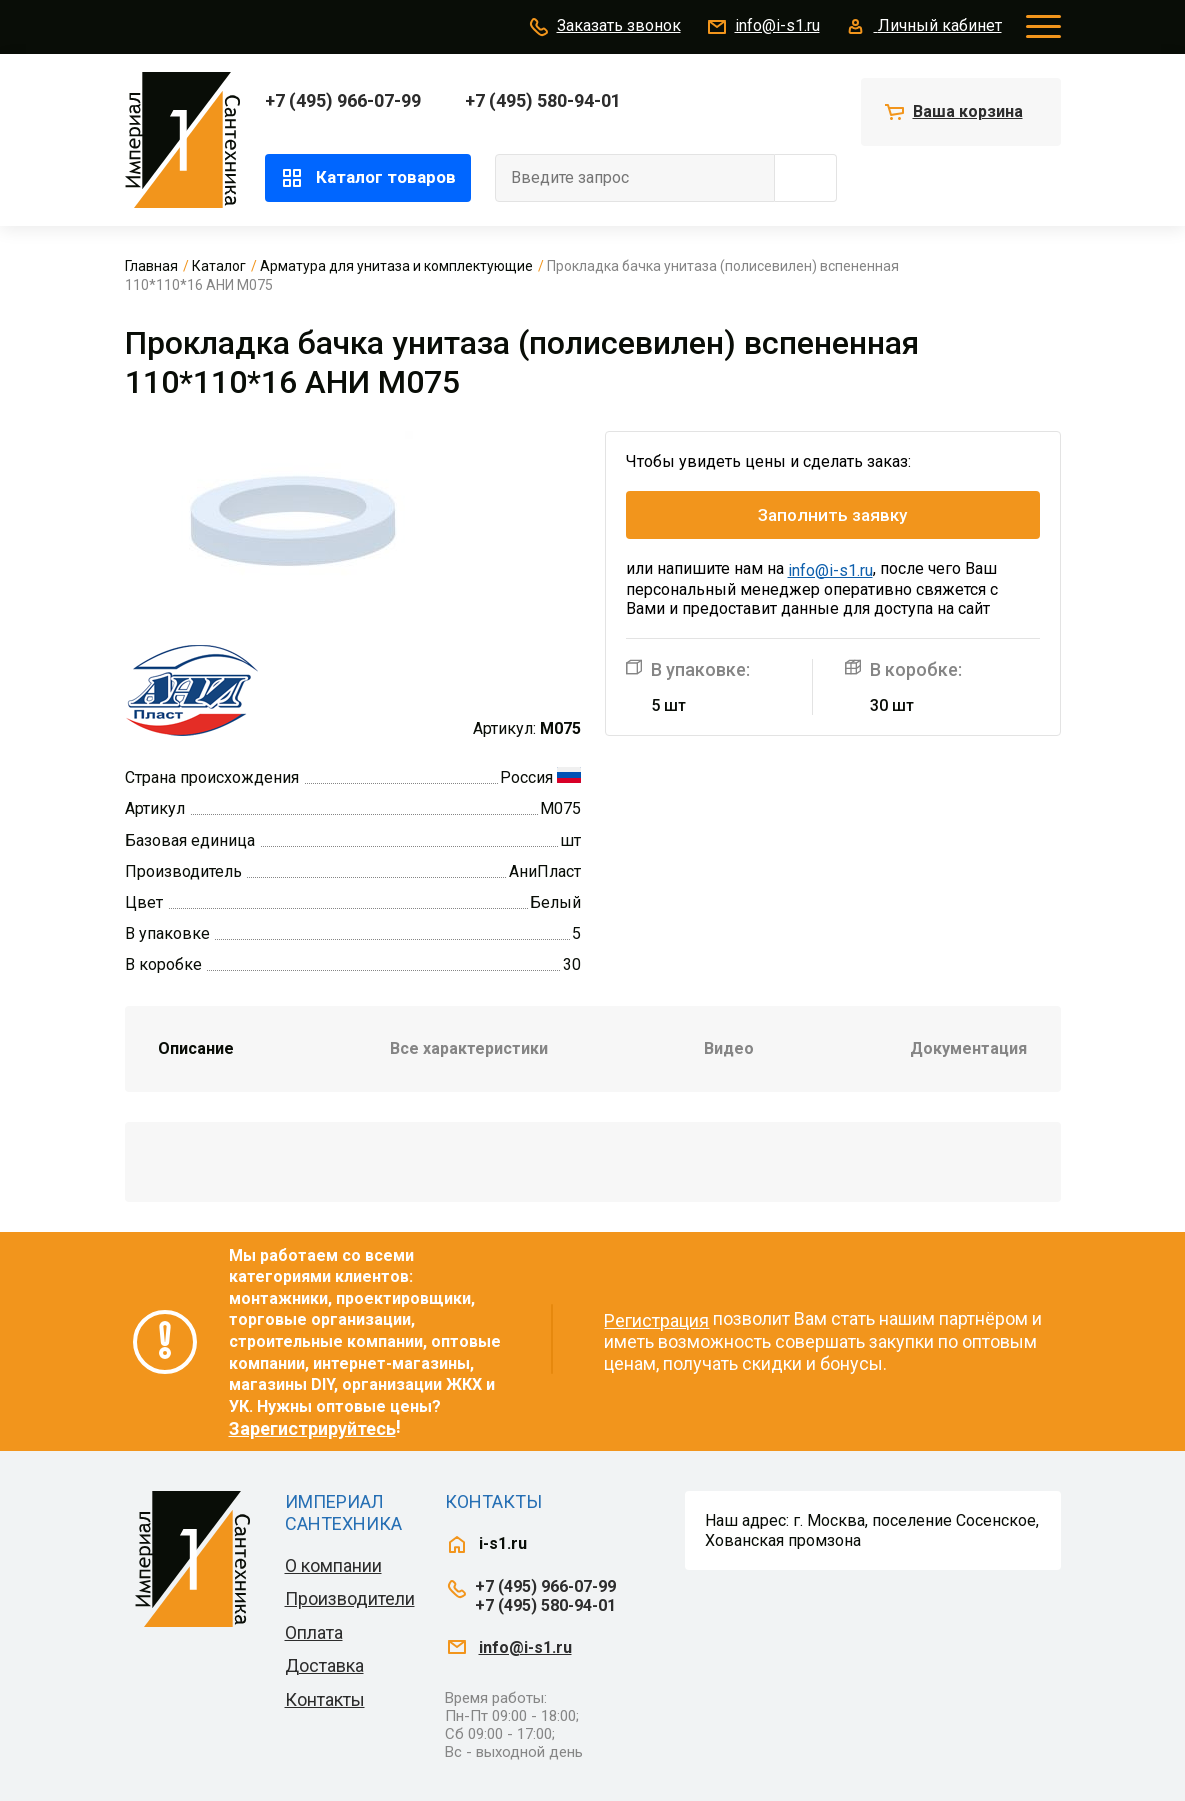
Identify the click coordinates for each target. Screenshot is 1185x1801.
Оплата (314, 1632)
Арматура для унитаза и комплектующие (396, 266)
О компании (333, 1565)
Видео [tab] (729, 1048)
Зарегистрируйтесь (312, 1428)
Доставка (324, 1665)
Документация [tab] (968, 1048)
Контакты (325, 1699)
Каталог (219, 266)
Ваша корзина (968, 111)
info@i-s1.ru (762, 27)
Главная (151, 266)
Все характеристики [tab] (469, 1048)
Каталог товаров (368, 178)
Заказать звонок (604, 27)
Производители (350, 1598)
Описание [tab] (196, 1048)
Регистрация (656, 1320)
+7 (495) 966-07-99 (343, 100)
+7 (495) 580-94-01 (543, 100)
